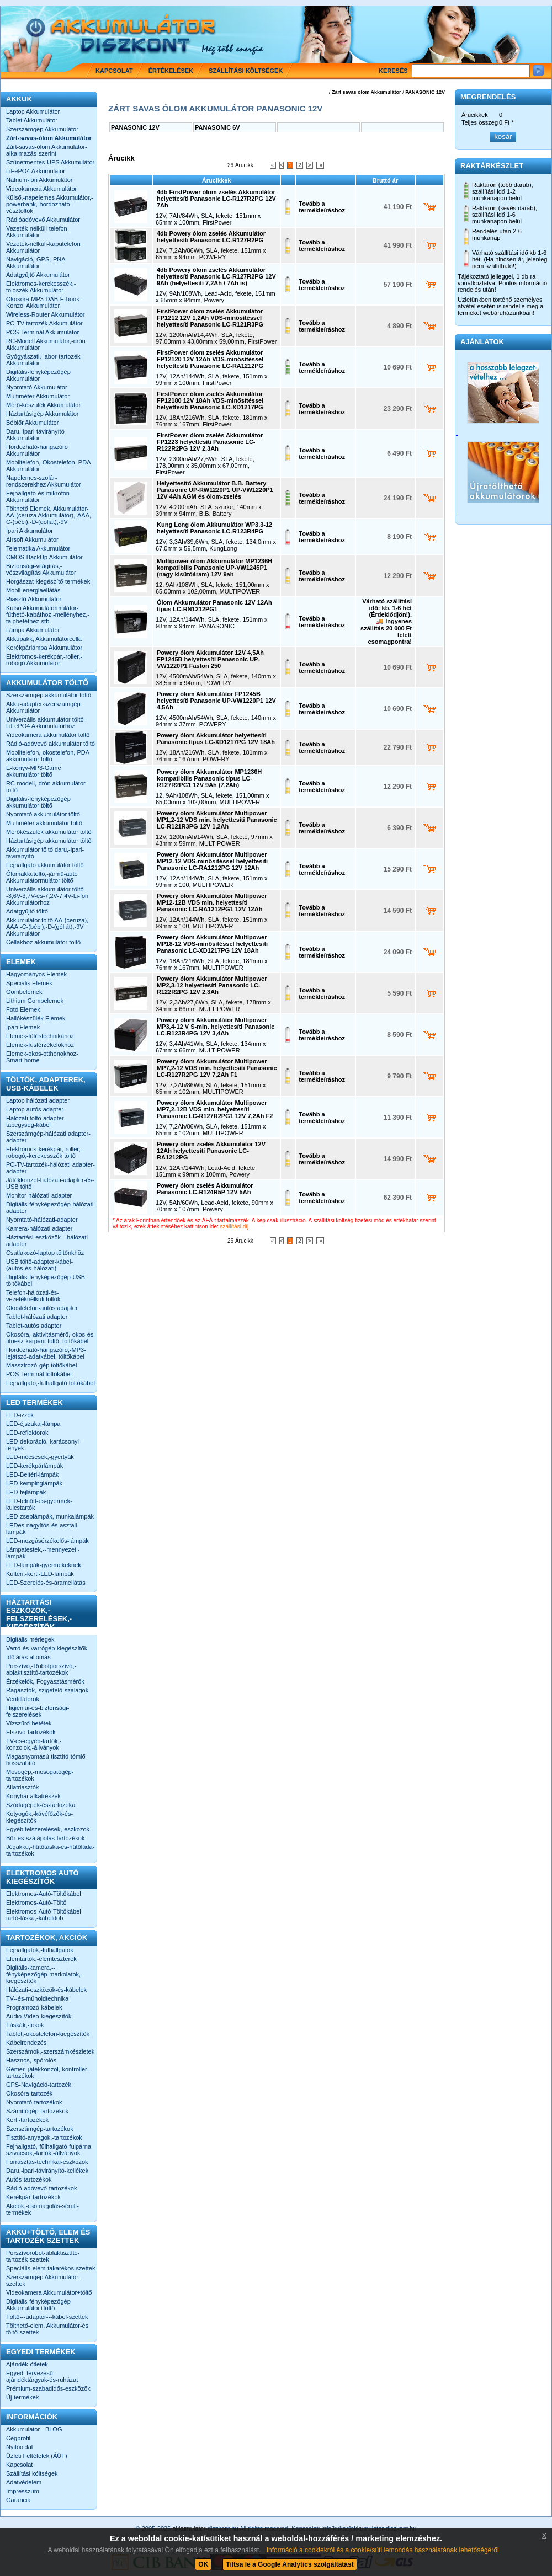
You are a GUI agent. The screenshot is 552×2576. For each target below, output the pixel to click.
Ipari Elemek (23, 1027)
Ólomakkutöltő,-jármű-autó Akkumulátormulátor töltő (42, 877)
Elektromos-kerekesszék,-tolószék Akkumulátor (41, 286)
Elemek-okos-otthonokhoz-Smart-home (42, 1056)
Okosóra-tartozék (29, 2093)
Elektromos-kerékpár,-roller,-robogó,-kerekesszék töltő (44, 1152)
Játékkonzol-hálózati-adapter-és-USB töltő (50, 1183)
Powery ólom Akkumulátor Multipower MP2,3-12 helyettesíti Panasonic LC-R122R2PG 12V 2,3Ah (212, 985)
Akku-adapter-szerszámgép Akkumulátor (43, 707)
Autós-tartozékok (29, 2179)
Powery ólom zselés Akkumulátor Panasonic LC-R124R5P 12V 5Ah (205, 1188)
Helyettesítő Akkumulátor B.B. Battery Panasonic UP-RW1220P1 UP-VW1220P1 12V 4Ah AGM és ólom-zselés (215, 490)
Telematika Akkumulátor (38, 548)
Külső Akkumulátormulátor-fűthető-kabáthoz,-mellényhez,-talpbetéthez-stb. (47, 614)
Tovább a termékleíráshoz (322, 206)
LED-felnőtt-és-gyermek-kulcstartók (39, 1504)
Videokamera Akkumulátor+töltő (49, 2292)
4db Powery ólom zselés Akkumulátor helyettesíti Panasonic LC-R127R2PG (211, 236)
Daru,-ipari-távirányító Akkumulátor (35, 434)
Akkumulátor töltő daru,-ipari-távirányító (45, 852)
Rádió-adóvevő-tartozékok (41, 2188)
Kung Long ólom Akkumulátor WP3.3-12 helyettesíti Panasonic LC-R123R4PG (214, 528)
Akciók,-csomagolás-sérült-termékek (42, 2209)
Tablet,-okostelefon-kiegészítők (47, 2033)
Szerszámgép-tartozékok (39, 2128)
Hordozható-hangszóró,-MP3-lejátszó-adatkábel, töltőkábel (46, 1353)
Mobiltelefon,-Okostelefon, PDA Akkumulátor (48, 465)
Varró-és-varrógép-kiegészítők (46, 1648)
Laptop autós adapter (34, 1109)
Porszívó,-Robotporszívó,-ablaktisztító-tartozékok (41, 1669)
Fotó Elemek (23, 1009)
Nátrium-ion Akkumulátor (39, 180)
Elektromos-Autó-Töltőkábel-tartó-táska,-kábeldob (44, 1914)
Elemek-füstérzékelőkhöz (40, 1044)
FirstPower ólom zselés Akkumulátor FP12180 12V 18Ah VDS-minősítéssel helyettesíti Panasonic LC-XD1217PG (210, 400)
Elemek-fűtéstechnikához (40, 1036)
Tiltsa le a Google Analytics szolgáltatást (289, 2564)
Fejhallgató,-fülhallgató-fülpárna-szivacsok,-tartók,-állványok (49, 2149)
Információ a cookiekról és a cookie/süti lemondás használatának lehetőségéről (383, 2550)
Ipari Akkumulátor (29, 530)
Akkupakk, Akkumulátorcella (44, 638)
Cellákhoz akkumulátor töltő (43, 942)
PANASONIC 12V (425, 92)
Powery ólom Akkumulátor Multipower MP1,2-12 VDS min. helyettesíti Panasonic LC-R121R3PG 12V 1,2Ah (217, 820)
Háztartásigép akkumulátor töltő (49, 840)
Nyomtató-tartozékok (34, 2102)
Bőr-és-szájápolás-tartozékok (45, 1838)
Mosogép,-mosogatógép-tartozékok (39, 1775)
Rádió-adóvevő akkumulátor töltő (50, 743)
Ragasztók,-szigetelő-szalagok (47, 1690)
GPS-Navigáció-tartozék (38, 2084)
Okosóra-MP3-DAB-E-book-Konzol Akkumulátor (43, 302)
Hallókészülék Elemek (36, 1018)
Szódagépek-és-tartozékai (41, 1805)
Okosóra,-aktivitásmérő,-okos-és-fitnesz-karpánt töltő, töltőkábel (50, 1337)
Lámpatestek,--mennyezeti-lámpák (42, 1552)
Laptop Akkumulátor (33, 111)
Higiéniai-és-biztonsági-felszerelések (37, 1711)
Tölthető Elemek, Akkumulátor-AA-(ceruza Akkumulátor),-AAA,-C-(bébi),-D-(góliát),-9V (49, 515)
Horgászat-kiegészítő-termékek (48, 581)
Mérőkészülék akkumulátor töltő (49, 832)
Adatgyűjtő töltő (27, 911)
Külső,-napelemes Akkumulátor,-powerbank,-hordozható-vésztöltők (49, 204)
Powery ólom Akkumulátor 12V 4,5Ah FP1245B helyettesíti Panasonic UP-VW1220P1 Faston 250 (210, 659)
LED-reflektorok (27, 1432)
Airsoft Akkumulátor (32, 539)
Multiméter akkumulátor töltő (44, 823)
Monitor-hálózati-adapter (39, 1195)
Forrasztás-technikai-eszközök (47, 2161)
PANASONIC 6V (217, 127)
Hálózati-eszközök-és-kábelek (46, 1989)
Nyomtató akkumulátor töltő (43, 814)
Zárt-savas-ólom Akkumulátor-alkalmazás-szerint (46, 150)
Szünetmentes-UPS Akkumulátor (50, 162)
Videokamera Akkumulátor (41, 188)
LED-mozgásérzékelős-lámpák (47, 1540)
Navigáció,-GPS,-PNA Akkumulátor (35, 262)
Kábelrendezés (26, 2042)
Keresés (393, 70)
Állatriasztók (22, 1787)
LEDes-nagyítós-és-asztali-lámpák (42, 1528)
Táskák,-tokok (25, 2025)
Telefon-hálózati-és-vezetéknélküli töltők (33, 1295)
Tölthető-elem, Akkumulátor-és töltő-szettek (47, 2328)
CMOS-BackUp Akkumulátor (44, 557)
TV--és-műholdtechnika (37, 1998)
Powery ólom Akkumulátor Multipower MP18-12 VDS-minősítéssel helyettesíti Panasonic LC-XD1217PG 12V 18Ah (212, 944)
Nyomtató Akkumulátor (36, 387)
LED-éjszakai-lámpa (33, 1423)
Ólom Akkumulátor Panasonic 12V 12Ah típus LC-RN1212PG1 (214, 605)
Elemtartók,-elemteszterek (41, 1958)
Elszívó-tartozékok (31, 1732)
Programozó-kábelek (34, 2007)
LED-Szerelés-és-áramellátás (46, 1582)
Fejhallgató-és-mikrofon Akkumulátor (38, 496)
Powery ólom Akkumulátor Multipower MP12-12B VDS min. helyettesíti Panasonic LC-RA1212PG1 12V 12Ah (212, 902)
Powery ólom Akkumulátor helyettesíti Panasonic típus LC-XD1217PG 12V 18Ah (216, 738)
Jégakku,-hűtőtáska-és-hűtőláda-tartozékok (50, 1850)
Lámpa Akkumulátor (33, 630)
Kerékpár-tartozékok (33, 2197)
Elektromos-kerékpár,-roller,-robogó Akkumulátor (44, 659)
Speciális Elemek (29, 983)
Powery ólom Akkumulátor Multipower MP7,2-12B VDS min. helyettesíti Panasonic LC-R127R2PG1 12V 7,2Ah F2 (215, 1109)
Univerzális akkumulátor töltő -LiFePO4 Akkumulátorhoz (46, 722)
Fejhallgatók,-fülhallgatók (39, 1950)
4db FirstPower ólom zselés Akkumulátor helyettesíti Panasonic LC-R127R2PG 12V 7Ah (216, 199)
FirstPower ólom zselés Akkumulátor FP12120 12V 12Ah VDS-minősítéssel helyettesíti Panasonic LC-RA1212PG (210, 359)
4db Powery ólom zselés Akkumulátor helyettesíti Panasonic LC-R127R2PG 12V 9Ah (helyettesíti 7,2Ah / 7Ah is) (216, 276)
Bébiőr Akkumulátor (32, 422)
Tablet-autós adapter (33, 1325)
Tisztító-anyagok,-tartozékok (44, 2137)
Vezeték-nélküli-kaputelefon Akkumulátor (43, 247)
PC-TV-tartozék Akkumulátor (44, 323)
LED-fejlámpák (26, 1492)
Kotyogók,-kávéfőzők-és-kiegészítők (39, 1817)
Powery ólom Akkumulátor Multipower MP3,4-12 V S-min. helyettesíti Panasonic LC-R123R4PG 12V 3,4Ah (215, 1026)
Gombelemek (24, 991)
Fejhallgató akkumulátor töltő (45, 865)
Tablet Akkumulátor (31, 120)
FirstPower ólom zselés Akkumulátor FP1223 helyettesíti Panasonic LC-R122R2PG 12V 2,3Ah (210, 442)
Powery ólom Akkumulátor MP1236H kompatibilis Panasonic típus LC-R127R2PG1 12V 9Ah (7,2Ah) (209, 778)
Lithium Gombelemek (34, 1000)
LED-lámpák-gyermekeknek (43, 1565)
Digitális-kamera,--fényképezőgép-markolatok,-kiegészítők (44, 1974)
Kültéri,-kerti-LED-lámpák (40, 1573)
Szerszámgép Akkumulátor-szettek (43, 2280)
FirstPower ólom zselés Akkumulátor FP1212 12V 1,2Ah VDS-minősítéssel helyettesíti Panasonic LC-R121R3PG (210, 318)
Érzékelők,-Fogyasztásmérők (45, 1681)
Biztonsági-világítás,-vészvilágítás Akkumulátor (41, 569)
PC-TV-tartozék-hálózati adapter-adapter (50, 1167)
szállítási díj (234, 1226)
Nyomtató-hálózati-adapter (42, 1219)
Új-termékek (22, 2397)
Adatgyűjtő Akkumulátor (38, 274)
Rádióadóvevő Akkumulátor (43, 219)
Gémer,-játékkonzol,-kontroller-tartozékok (47, 2072)
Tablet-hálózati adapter (36, 1316)
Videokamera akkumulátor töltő (47, 734)
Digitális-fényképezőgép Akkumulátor (38, 375)
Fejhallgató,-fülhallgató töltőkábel (50, 1383)
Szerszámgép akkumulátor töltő (48, 695)
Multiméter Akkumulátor (38, 396)
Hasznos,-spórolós (31, 2060)
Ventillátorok (22, 1699)
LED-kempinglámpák (34, 1483)
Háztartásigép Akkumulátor (42, 413)
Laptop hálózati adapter (38, 1100)
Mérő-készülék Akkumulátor (43, 405)
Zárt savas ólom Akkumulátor (366, 92)
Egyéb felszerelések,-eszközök (47, 1829)
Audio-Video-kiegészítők (38, 2016)
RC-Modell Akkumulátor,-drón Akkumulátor (46, 344)
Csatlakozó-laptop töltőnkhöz (45, 1252)
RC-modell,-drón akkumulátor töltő (46, 786)
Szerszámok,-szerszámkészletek (50, 2051)
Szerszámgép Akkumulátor (42, 129)
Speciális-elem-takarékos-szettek (50, 2268)
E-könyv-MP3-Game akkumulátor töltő (33, 771)
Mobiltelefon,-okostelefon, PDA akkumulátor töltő (47, 755)
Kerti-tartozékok (27, 2120)
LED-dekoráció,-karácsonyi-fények (43, 1444)
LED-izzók (20, 1415)
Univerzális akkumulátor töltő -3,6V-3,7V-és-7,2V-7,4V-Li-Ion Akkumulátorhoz (47, 896)
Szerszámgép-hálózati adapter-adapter (48, 1136)
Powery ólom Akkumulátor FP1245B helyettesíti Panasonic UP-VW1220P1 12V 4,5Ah (216, 700)
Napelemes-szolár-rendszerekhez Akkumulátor (43, 481)
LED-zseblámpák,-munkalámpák (50, 1516)
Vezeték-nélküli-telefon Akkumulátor (36, 231)
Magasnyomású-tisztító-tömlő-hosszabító (46, 1759)
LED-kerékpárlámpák (34, 1465)
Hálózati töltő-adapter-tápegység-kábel (36, 1121)
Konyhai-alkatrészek (33, 1796)
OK (203, 2564)
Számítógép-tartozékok (37, 2111)
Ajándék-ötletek (27, 2364)
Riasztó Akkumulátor (33, 599)
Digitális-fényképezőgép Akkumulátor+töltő (38, 2304)
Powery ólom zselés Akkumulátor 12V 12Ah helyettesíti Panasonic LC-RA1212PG (211, 1151)
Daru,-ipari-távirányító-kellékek (47, 2170)
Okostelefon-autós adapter (42, 1308)
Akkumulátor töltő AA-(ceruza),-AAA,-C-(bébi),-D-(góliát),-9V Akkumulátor (48, 927)
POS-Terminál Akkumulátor (42, 332)
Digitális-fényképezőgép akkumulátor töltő (38, 802)
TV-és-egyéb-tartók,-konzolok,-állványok (33, 1744)
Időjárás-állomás (28, 1657)
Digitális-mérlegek (30, 1639)
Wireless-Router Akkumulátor (45, 314)
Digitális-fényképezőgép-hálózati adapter (49, 1207)
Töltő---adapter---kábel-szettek (47, 2316)
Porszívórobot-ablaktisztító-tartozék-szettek (42, 2256)
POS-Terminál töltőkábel (39, 1374)
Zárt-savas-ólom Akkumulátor (49, 138)
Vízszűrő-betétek (29, 1723)
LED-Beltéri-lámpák (32, 1474)
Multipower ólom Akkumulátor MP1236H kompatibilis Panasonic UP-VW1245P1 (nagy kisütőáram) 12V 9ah (214, 568)
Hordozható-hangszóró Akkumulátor (37, 450)
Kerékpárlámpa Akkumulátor (44, 647)
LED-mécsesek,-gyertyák (40, 1456)
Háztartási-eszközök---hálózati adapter (47, 1240)
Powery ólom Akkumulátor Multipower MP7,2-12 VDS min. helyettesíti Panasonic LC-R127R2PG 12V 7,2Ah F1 (217, 1068)
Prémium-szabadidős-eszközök (48, 2388)
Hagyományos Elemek (36, 974)
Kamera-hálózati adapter (39, 1228)
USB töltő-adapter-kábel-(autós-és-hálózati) (39, 1264)
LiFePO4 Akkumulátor (35, 171)
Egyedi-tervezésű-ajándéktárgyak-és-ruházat (42, 2376)
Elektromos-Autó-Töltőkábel (43, 1893)
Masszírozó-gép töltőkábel (41, 1365)
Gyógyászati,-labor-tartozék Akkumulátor (43, 359)
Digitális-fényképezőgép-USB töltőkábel (45, 1280)
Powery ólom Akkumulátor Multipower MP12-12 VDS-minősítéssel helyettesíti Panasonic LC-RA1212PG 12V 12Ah (212, 861)
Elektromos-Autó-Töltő (36, 1902)
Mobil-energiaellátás (33, 590)
